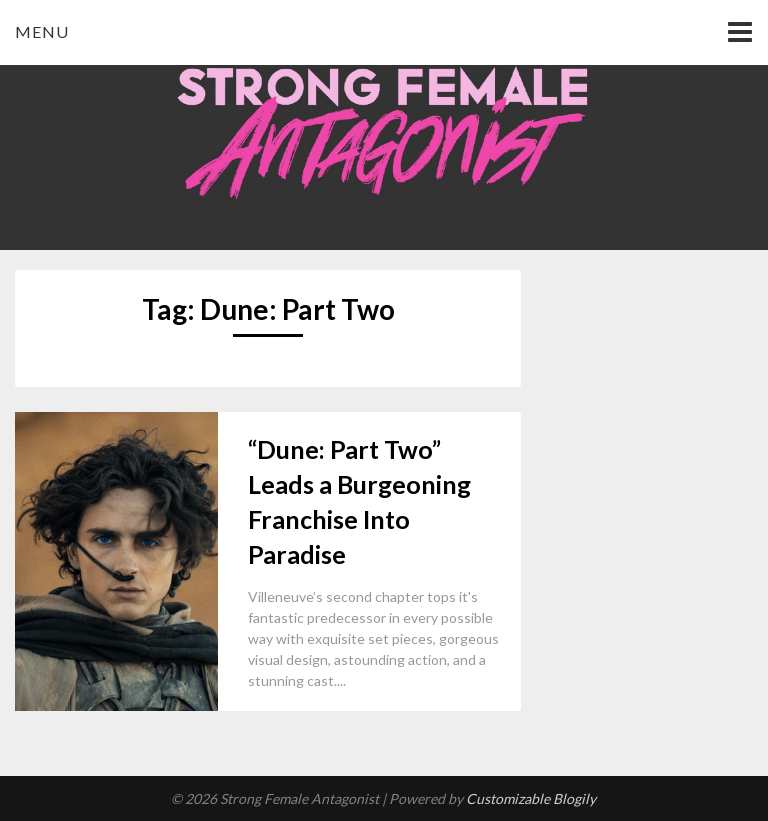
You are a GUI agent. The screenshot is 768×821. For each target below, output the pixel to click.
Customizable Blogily (531, 798)
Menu (42, 31)
